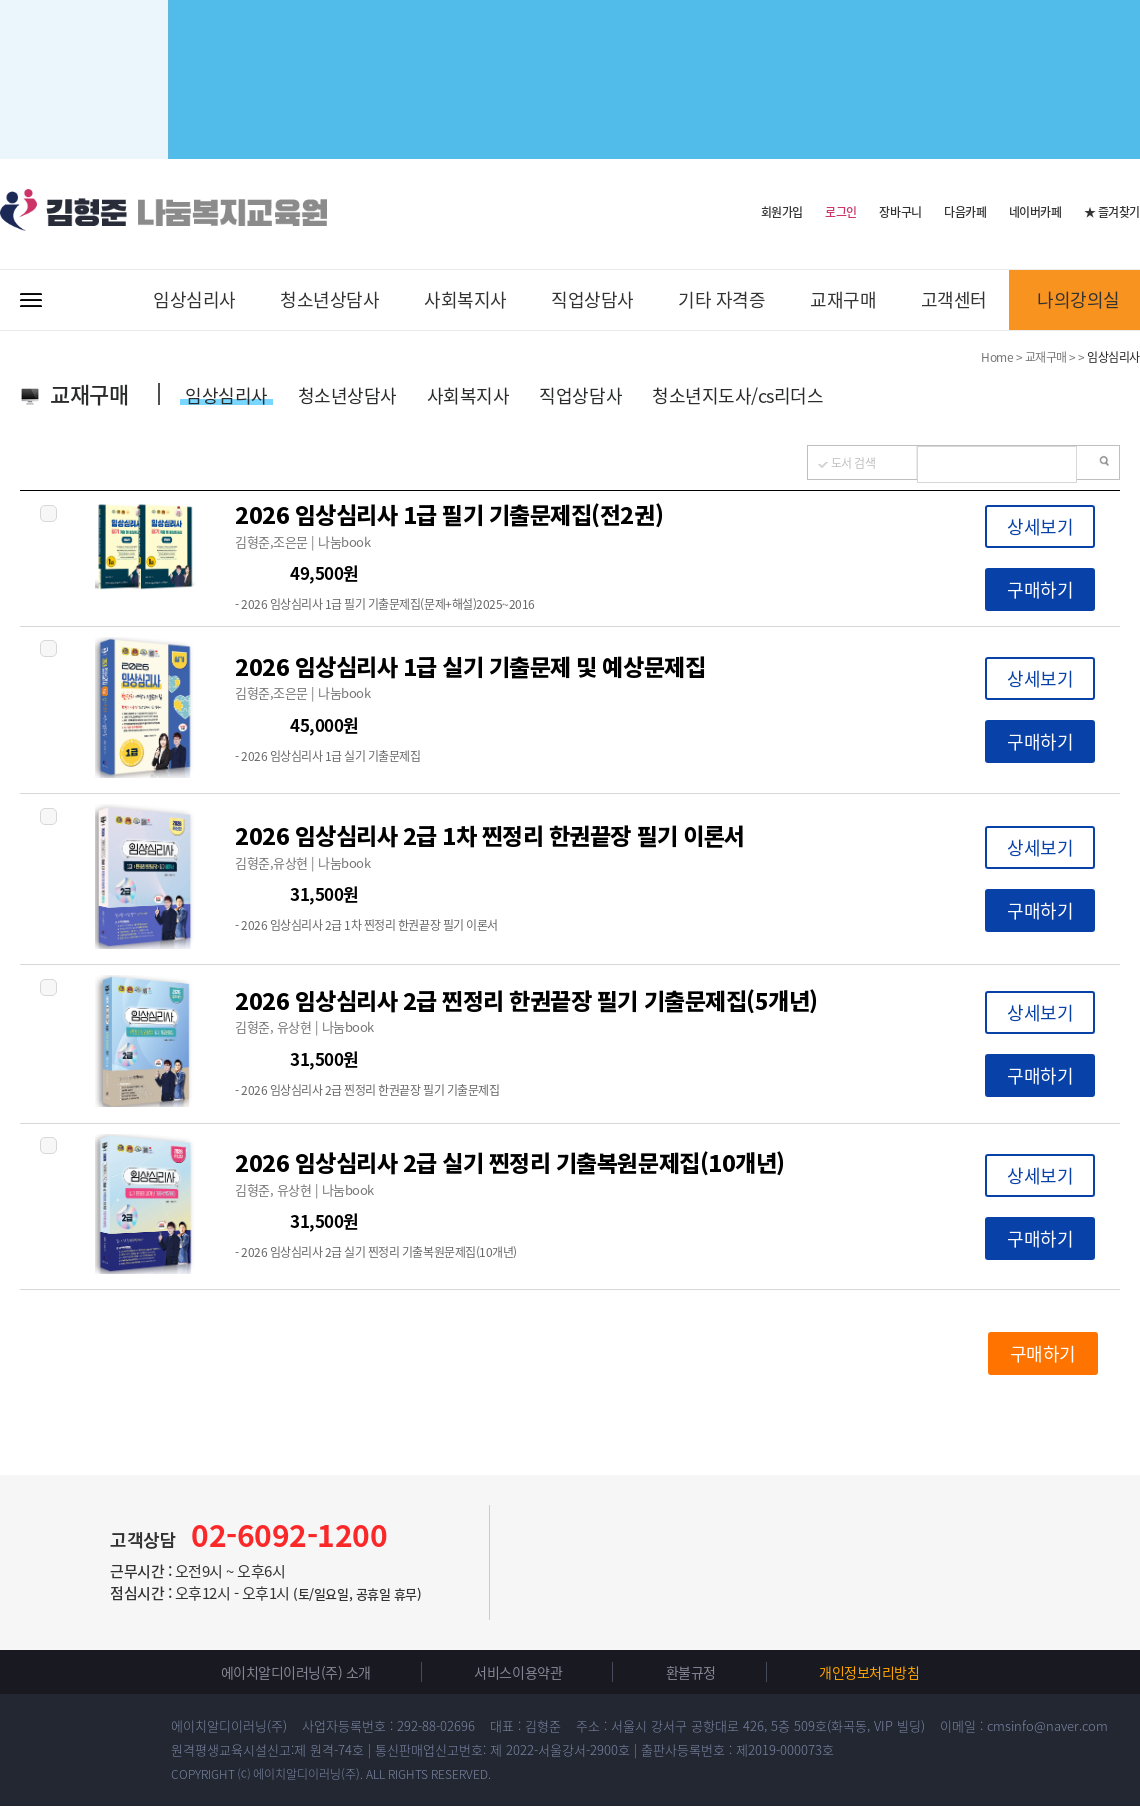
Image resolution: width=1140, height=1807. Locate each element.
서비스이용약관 (518, 1672)
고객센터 (954, 299)
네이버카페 (1035, 212)
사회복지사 (465, 299)
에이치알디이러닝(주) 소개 (296, 1672)
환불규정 (691, 1672)
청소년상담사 (329, 299)
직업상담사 (592, 299)
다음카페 (965, 212)
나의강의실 (1078, 299)
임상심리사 (194, 299)
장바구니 (900, 212)
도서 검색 (853, 463)
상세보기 (1040, 526)
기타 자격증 (721, 299)
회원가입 (782, 210)
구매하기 (1040, 589)
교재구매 (843, 299)
